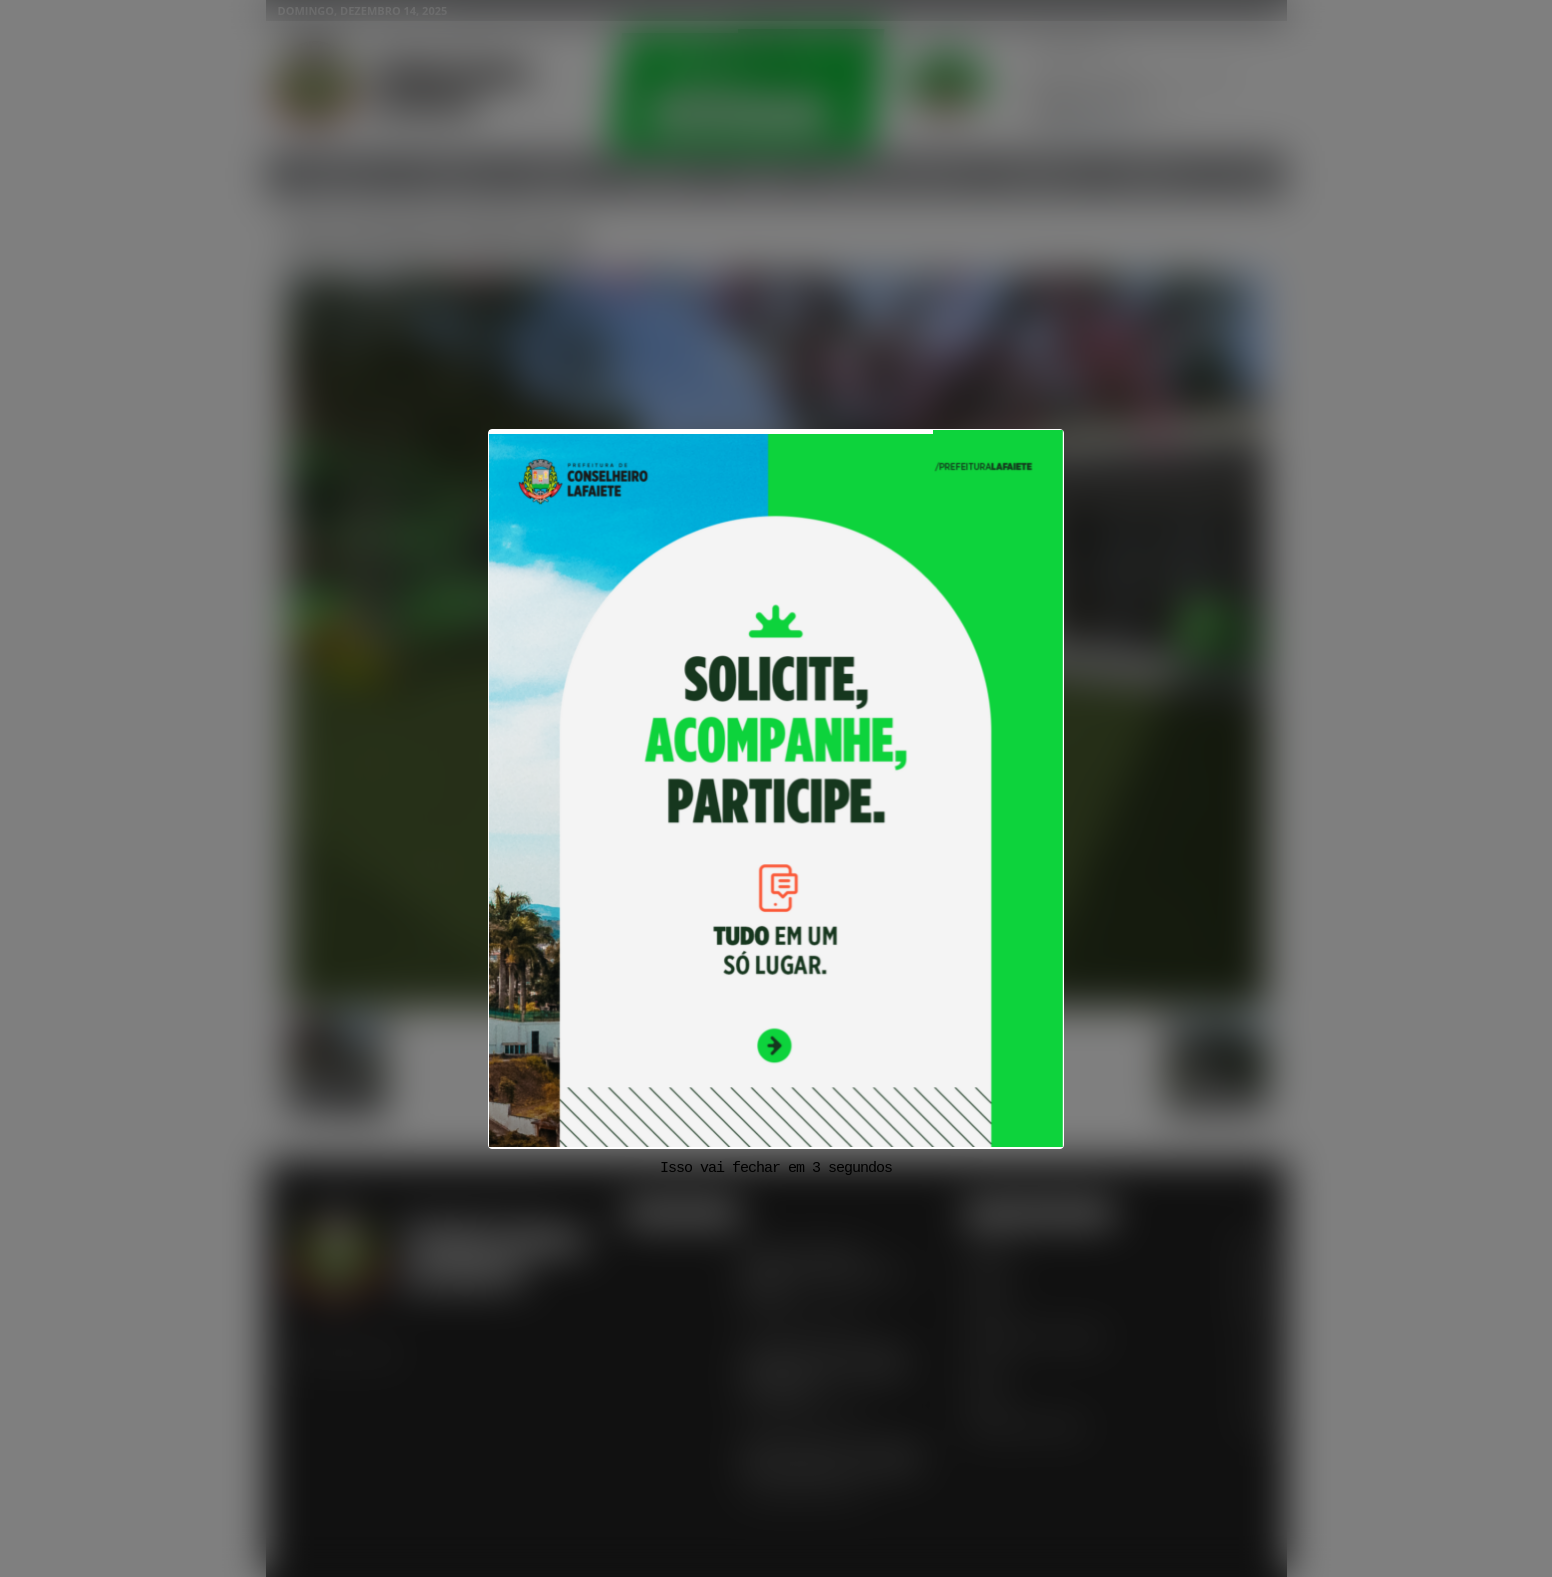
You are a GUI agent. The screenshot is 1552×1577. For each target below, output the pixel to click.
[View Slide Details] (776, 789)
